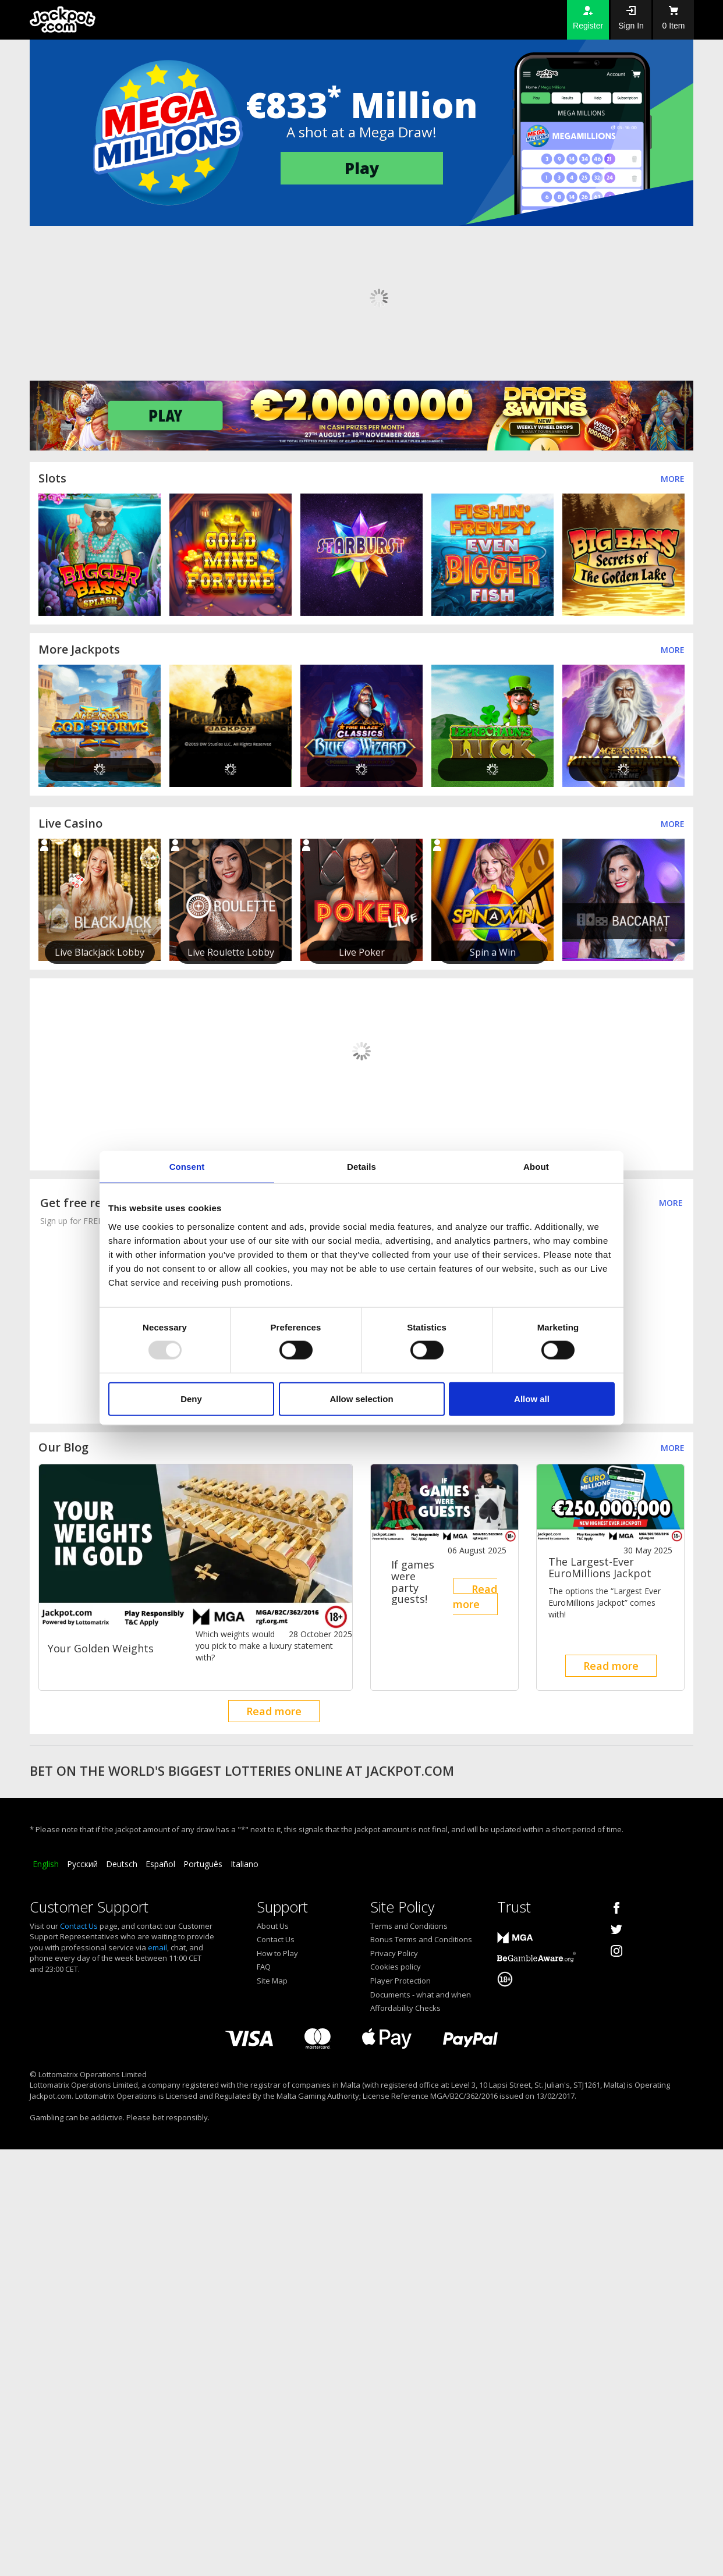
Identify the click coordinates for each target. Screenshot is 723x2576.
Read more (274, 1711)
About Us (273, 1926)
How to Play (277, 1953)
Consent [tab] (187, 1167)
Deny (191, 1398)
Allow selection (361, 1398)
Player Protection (400, 1980)
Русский (82, 1863)
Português (202, 1863)
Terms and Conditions (409, 1926)
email (157, 1947)
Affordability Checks (405, 2008)
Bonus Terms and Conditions (421, 1939)
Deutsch (121, 1863)
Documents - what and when (420, 1994)
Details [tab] (361, 1167)
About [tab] (536, 1167)
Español (160, 1863)
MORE (671, 1202)
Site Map (272, 1980)
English (46, 1863)
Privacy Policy (394, 1953)
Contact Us (79, 1926)
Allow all (532, 1398)
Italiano (244, 1863)
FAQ (264, 1966)
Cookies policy (395, 1966)
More (673, 478)
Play (362, 168)
